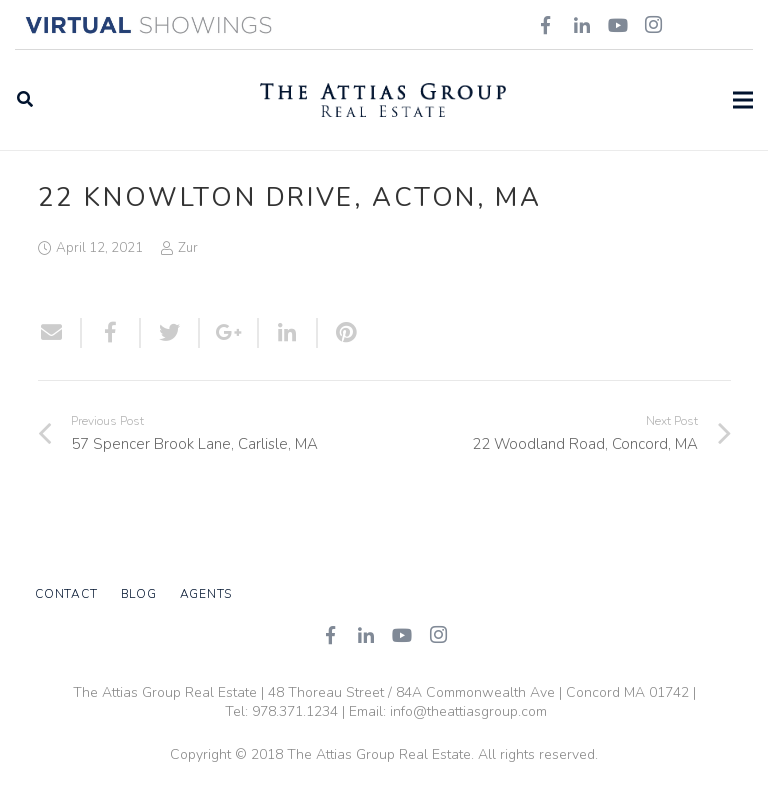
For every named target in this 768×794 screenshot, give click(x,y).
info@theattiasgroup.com (468, 711)
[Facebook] (330, 635)
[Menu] (743, 100)
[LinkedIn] (366, 635)
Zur (188, 247)
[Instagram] (438, 635)
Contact (66, 594)
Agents (206, 594)
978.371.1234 (295, 711)
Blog (139, 594)
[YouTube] (402, 635)
